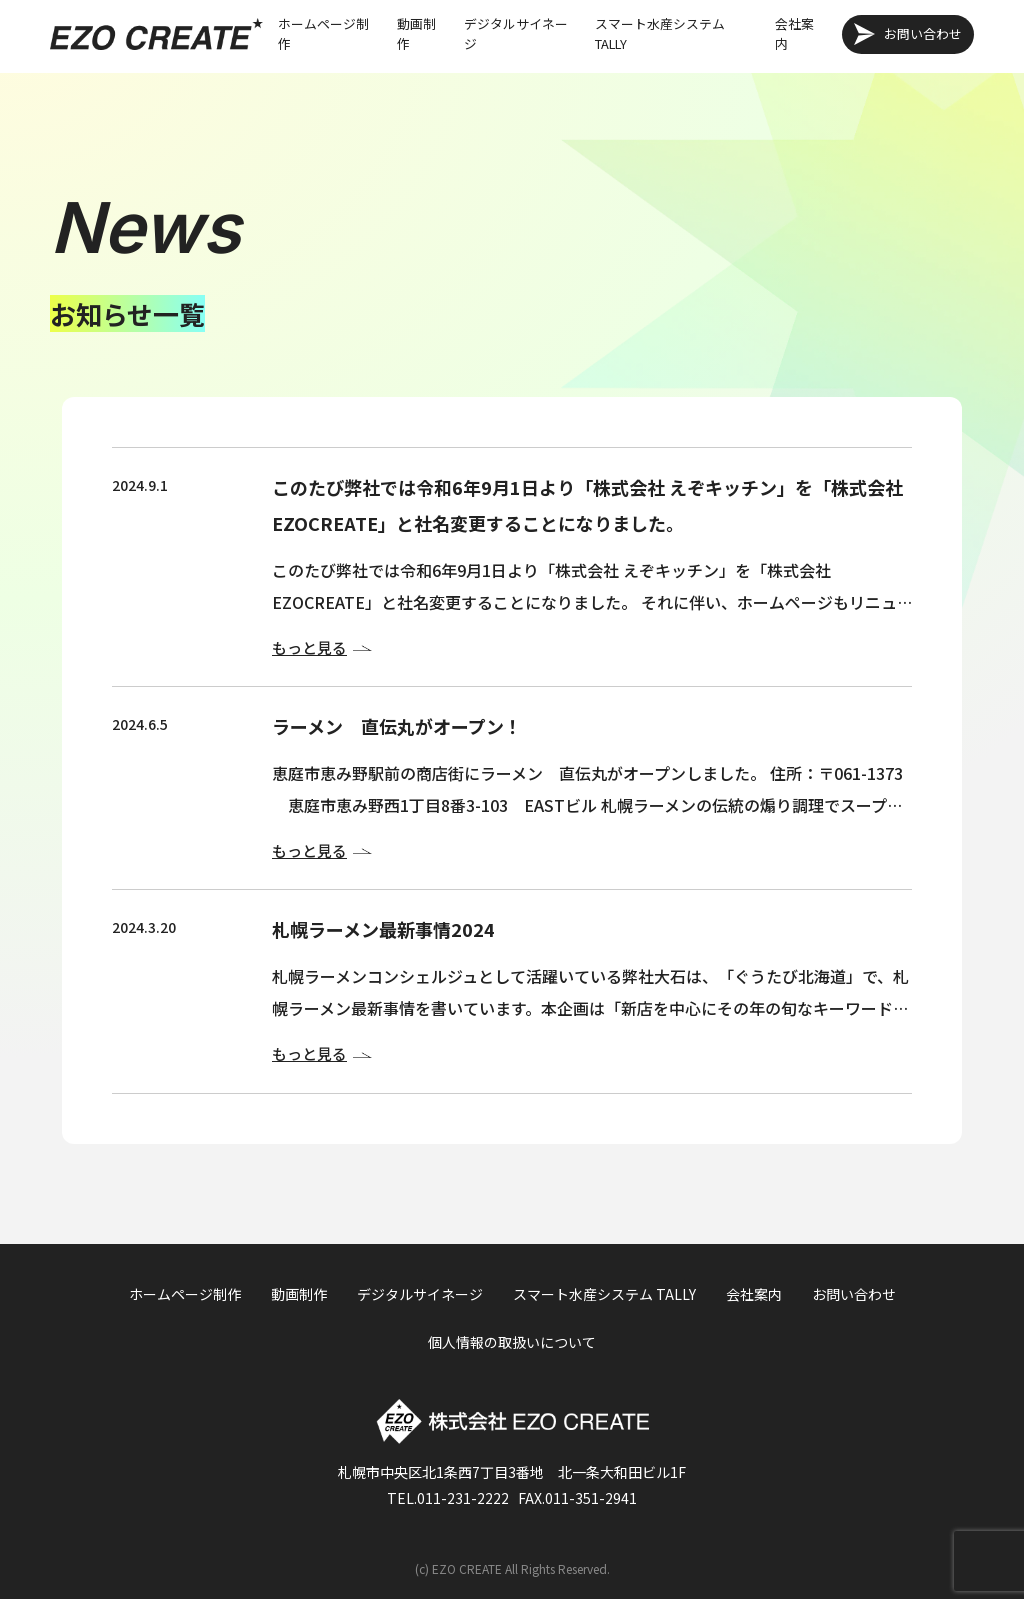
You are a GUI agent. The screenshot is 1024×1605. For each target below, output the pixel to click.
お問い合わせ (923, 33)
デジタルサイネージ (516, 33)
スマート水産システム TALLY (660, 33)
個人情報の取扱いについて (512, 1348)
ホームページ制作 (323, 33)
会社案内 (794, 33)
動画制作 (416, 33)
